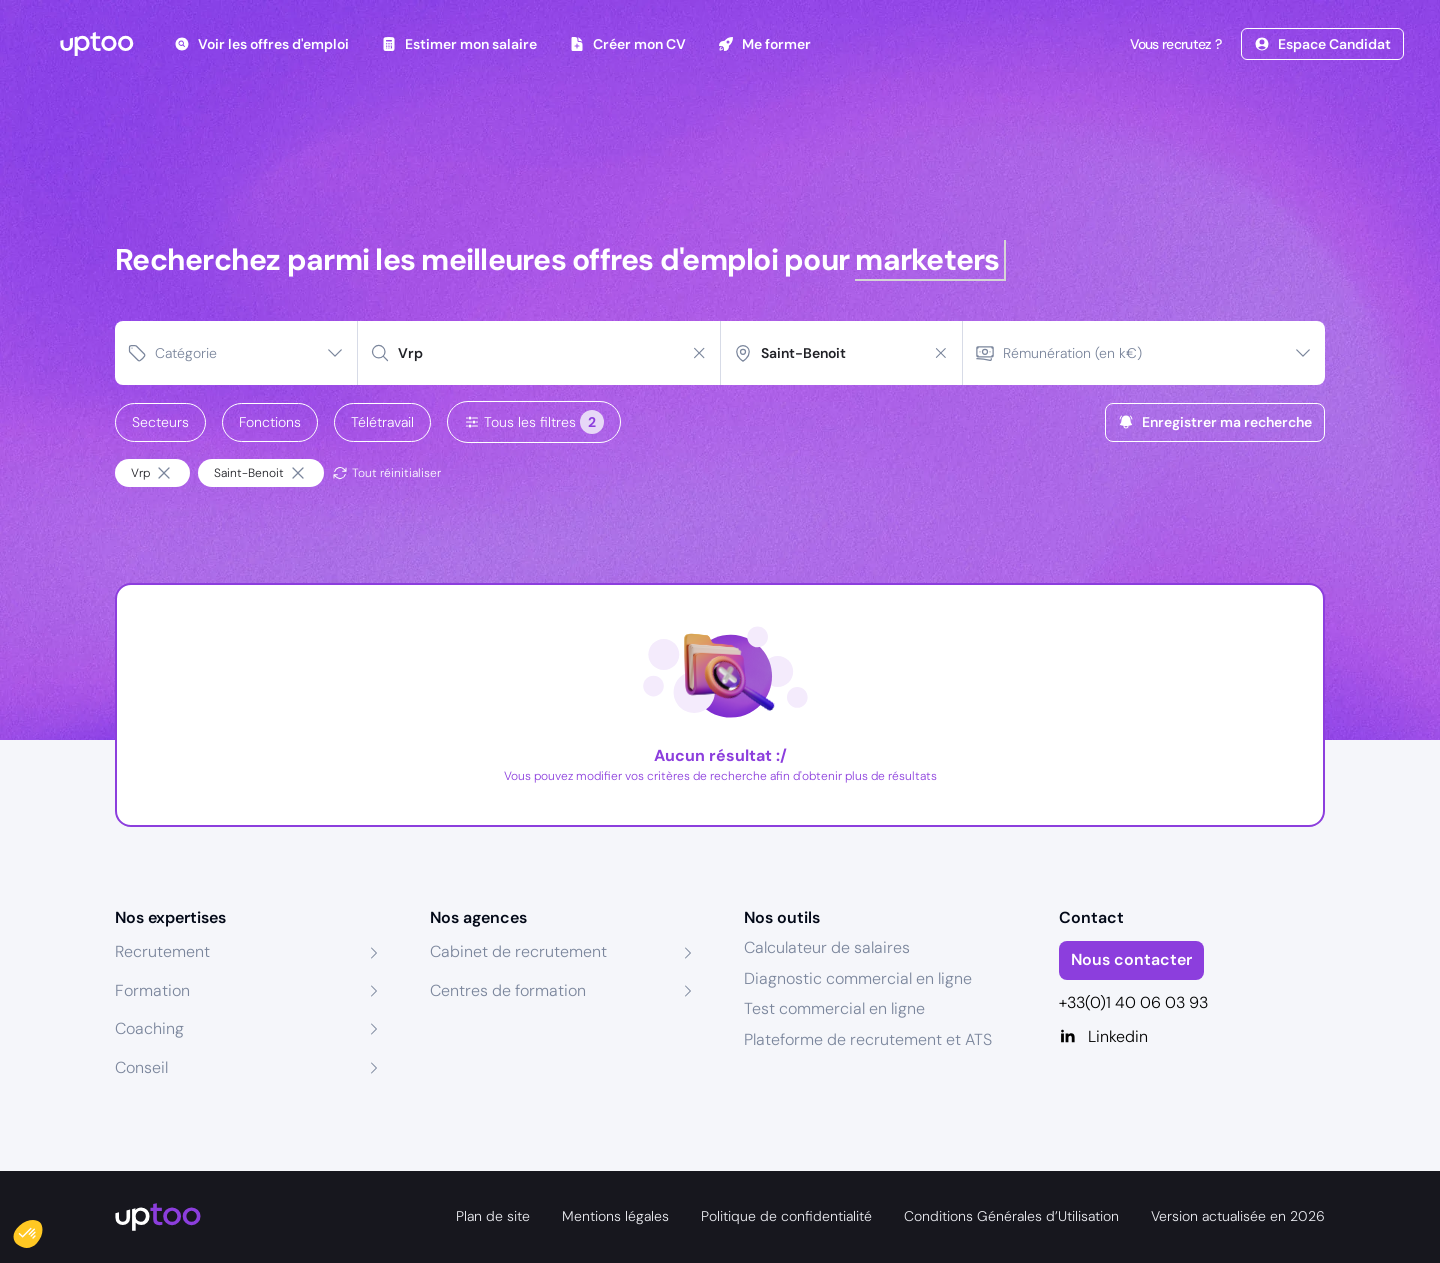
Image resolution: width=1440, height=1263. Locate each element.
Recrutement (162, 951)
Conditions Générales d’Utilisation (1011, 1216)
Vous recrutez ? (1174, 44)
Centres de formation (508, 990)
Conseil (141, 1067)
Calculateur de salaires (827, 947)
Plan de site (493, 1216)
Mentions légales (615, 1216)
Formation (152, 990)
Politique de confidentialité (786, 1216)
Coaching (149, 1028)
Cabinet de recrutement (518, 951)
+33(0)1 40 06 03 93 (1133, 1002)
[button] (42, 1229)
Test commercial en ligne (834, 1008)
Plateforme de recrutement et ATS (868, 1039)
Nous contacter (1131, 959)
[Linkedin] (1192, 1037)
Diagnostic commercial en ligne (858, 978)
